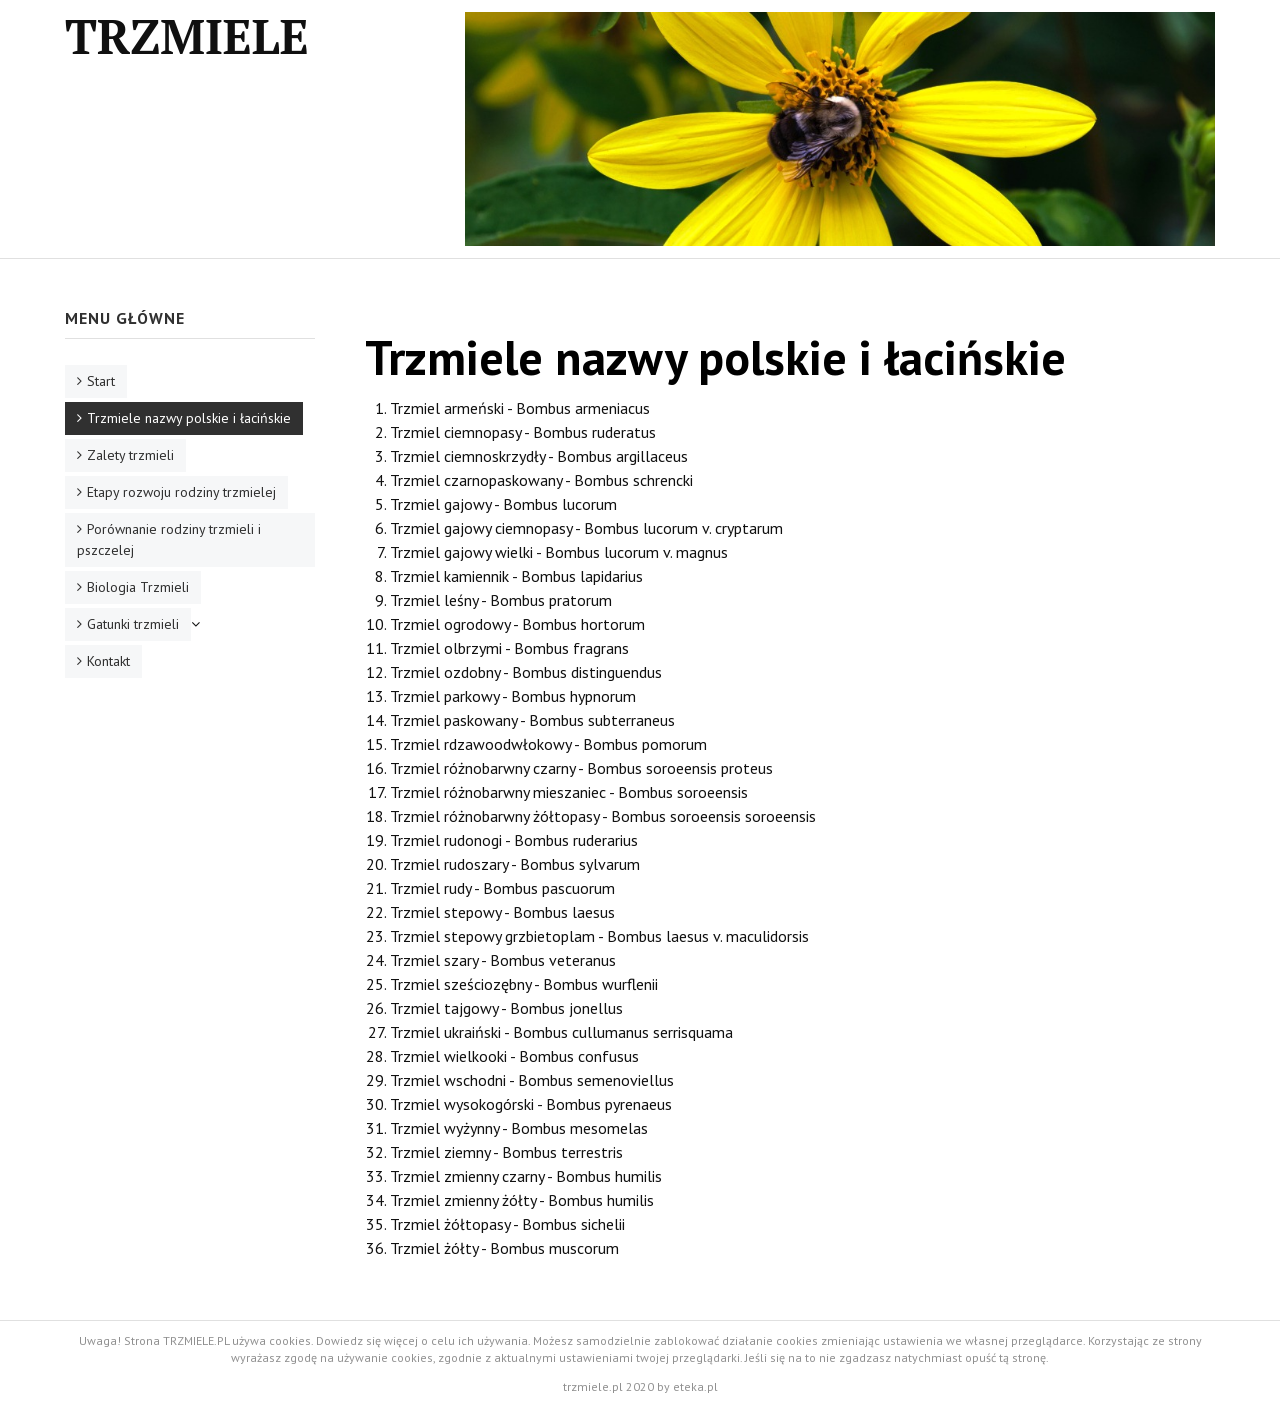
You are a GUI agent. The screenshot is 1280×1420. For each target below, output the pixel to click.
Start (101, 381)
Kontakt (108, 661)
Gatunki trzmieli (133, 624)
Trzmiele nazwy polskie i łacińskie (189, 418)
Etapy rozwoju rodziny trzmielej (181, 492)
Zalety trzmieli (130, 455)
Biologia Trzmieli (138, 587)
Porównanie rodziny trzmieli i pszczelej (169, 539)
